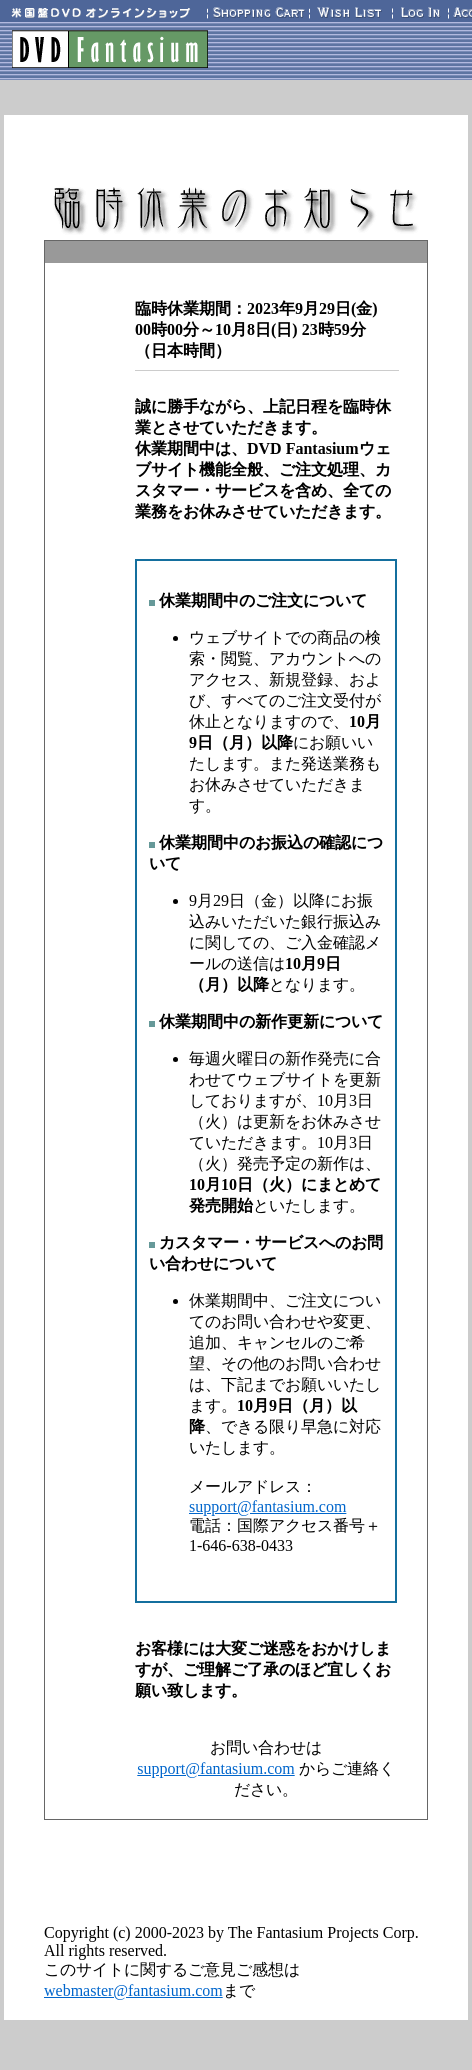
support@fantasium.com (267, 1506)
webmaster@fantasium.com (133, 1990)
